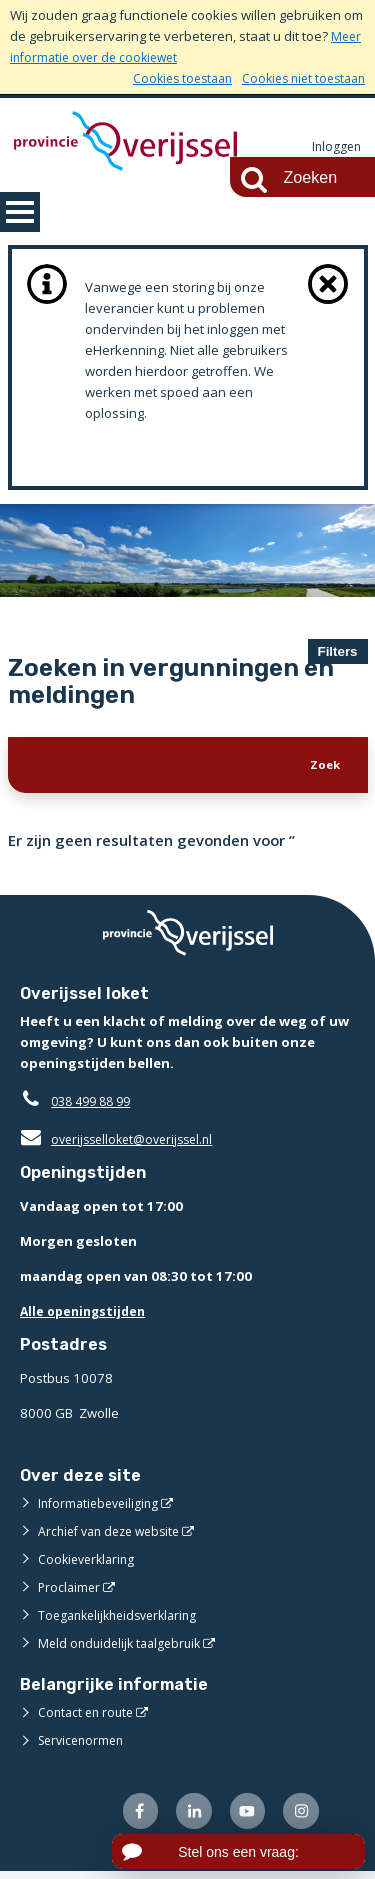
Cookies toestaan (168, 78)
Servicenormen (84, 1745)
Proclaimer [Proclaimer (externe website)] (70, 1592)
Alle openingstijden (86, 1316)
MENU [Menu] (20, 212)
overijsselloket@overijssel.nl (122, 1144)
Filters (338, 651)
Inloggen (335, 147)
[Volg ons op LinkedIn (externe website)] (186, 1817)
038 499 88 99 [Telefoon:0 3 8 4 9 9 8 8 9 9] (95, 1106)
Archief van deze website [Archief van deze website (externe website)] (115, 1536)
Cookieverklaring (89, 1564)
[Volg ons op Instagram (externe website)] (299, 1817)
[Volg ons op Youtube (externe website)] (243, 1817)
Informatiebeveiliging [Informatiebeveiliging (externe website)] (102, 1508)
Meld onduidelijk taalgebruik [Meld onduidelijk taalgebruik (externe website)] (124, 1648)
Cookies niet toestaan (298, 78)
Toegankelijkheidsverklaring (124, 1620)
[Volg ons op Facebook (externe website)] (130, 1817)
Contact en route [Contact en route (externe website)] (88, 1717)
